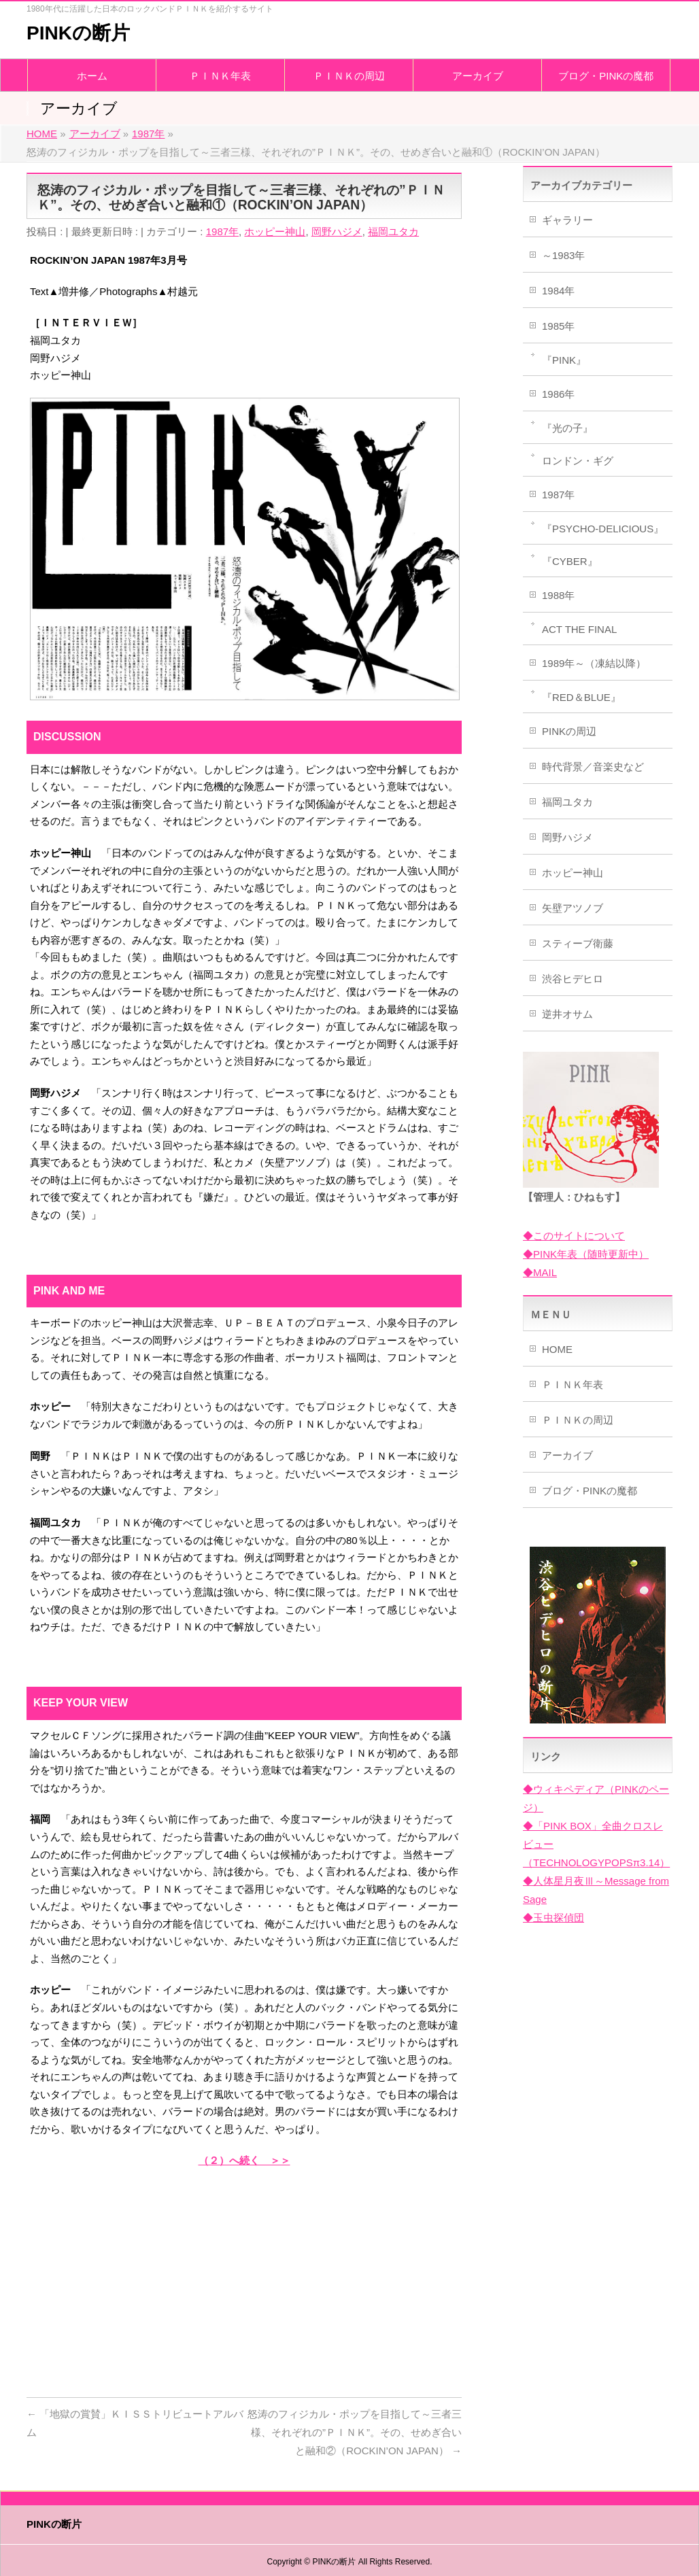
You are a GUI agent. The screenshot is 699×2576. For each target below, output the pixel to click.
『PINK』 (564, 360)
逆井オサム (567, 1014)
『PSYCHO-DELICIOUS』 (603, 528)
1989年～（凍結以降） (594, 663)
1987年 (222, 231)
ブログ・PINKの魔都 (589, 1490)
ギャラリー (567, 220)
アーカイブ (567, 1455)
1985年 (558, 326)
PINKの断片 (78, 33)
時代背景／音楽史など (593, 766)
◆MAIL (540, 1272)
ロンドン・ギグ (577, 460)
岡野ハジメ (336, 231)
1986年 (558, 394)
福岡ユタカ (393, 231)
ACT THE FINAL (579, 629)
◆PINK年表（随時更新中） (586, 1254)
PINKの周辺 (569, 731)
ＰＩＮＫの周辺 (577, 1420)
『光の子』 (567, 428)
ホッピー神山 (274, 231)
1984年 (558, 290)
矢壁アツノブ (572, 908)
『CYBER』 (570, 561)
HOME (557, 1349)
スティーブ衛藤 (577, 943)
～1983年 (563, 255)
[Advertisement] (244, 2278)
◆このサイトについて (574, 1235)
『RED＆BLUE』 (581, 697)
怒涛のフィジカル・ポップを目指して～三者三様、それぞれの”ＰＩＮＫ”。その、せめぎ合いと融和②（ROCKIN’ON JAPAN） (355, 2432)
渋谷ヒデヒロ (572, 978)
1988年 (558, 595)
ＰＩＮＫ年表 (572, 1384)
